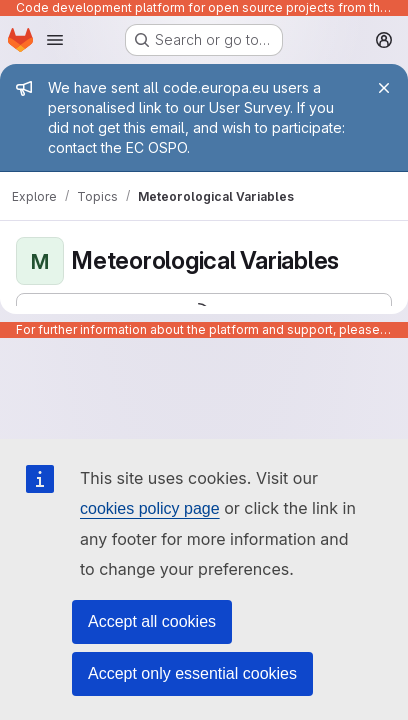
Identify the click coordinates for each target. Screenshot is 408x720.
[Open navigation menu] (55, 40)
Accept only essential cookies (192, 673)
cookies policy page (150, 508)
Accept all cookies (152, 621)
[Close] (384, 88)
